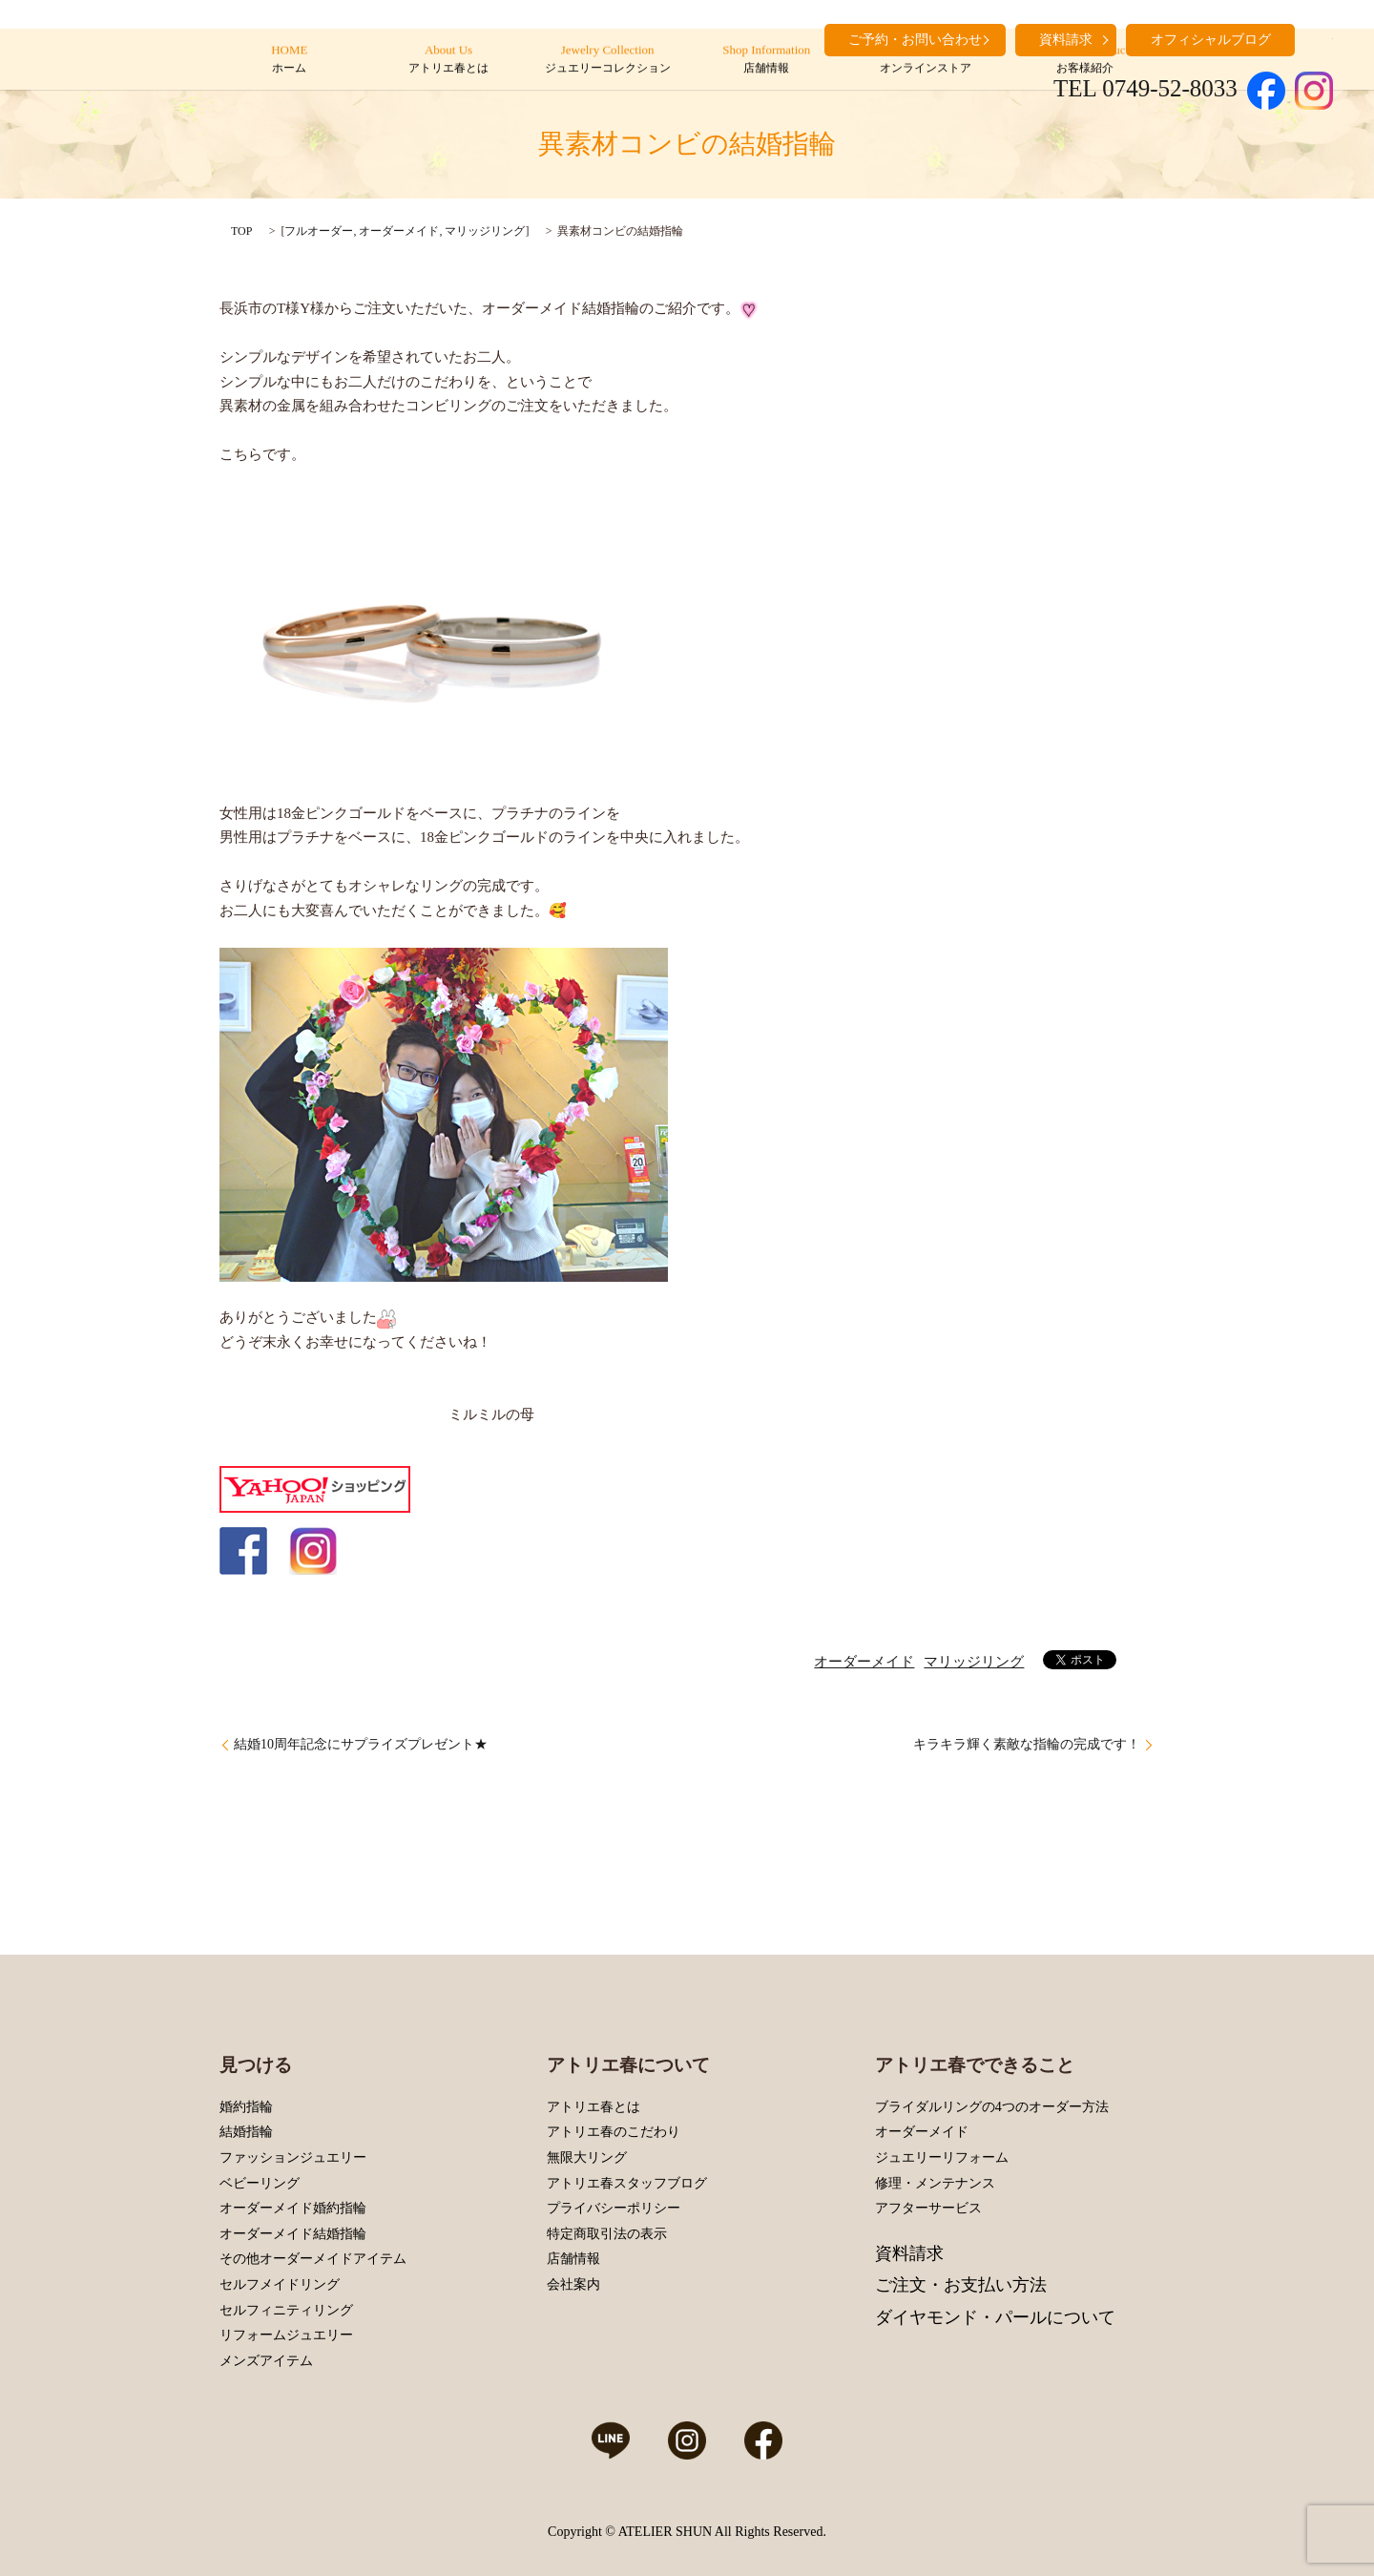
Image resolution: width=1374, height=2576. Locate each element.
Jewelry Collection (607, 60)
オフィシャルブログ (1211, 39)
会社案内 (573, 2284)
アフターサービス (928, 2208)
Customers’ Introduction (1084, 60)
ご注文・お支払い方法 (961, 2284)
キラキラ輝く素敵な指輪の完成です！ (1026, 1744)
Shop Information (766, 60)
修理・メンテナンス (935, 2183)
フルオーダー (318, 231)
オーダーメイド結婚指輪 (292, 2234)
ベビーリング (259, 2183)
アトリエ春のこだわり (613, 2132)
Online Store (925, 60)
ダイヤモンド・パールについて (995, 2317)
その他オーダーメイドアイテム (312, 2258)
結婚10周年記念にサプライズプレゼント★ (361, 1744)
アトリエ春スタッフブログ (627, 2183)
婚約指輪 (246, 2107)
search (1318, 38)
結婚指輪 (246, 2132)
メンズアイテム (266, 2361)
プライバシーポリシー (613, 2208)
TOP (241, 231)
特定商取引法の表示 (607, 2234)
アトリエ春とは (593, 2107)
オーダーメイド (399, 231)
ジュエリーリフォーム (942, 2157)
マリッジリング (485, 231)
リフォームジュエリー (286, 2335)
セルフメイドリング (279, 2284)
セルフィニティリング (286, 2310)
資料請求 (909, 2253)
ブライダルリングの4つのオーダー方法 (992, 2107)
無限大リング (587, 2157)
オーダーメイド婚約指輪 (292, 2208)
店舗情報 (573, 2258)
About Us (448, 60)
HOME (289, 60)
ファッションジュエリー (292, 2157)
